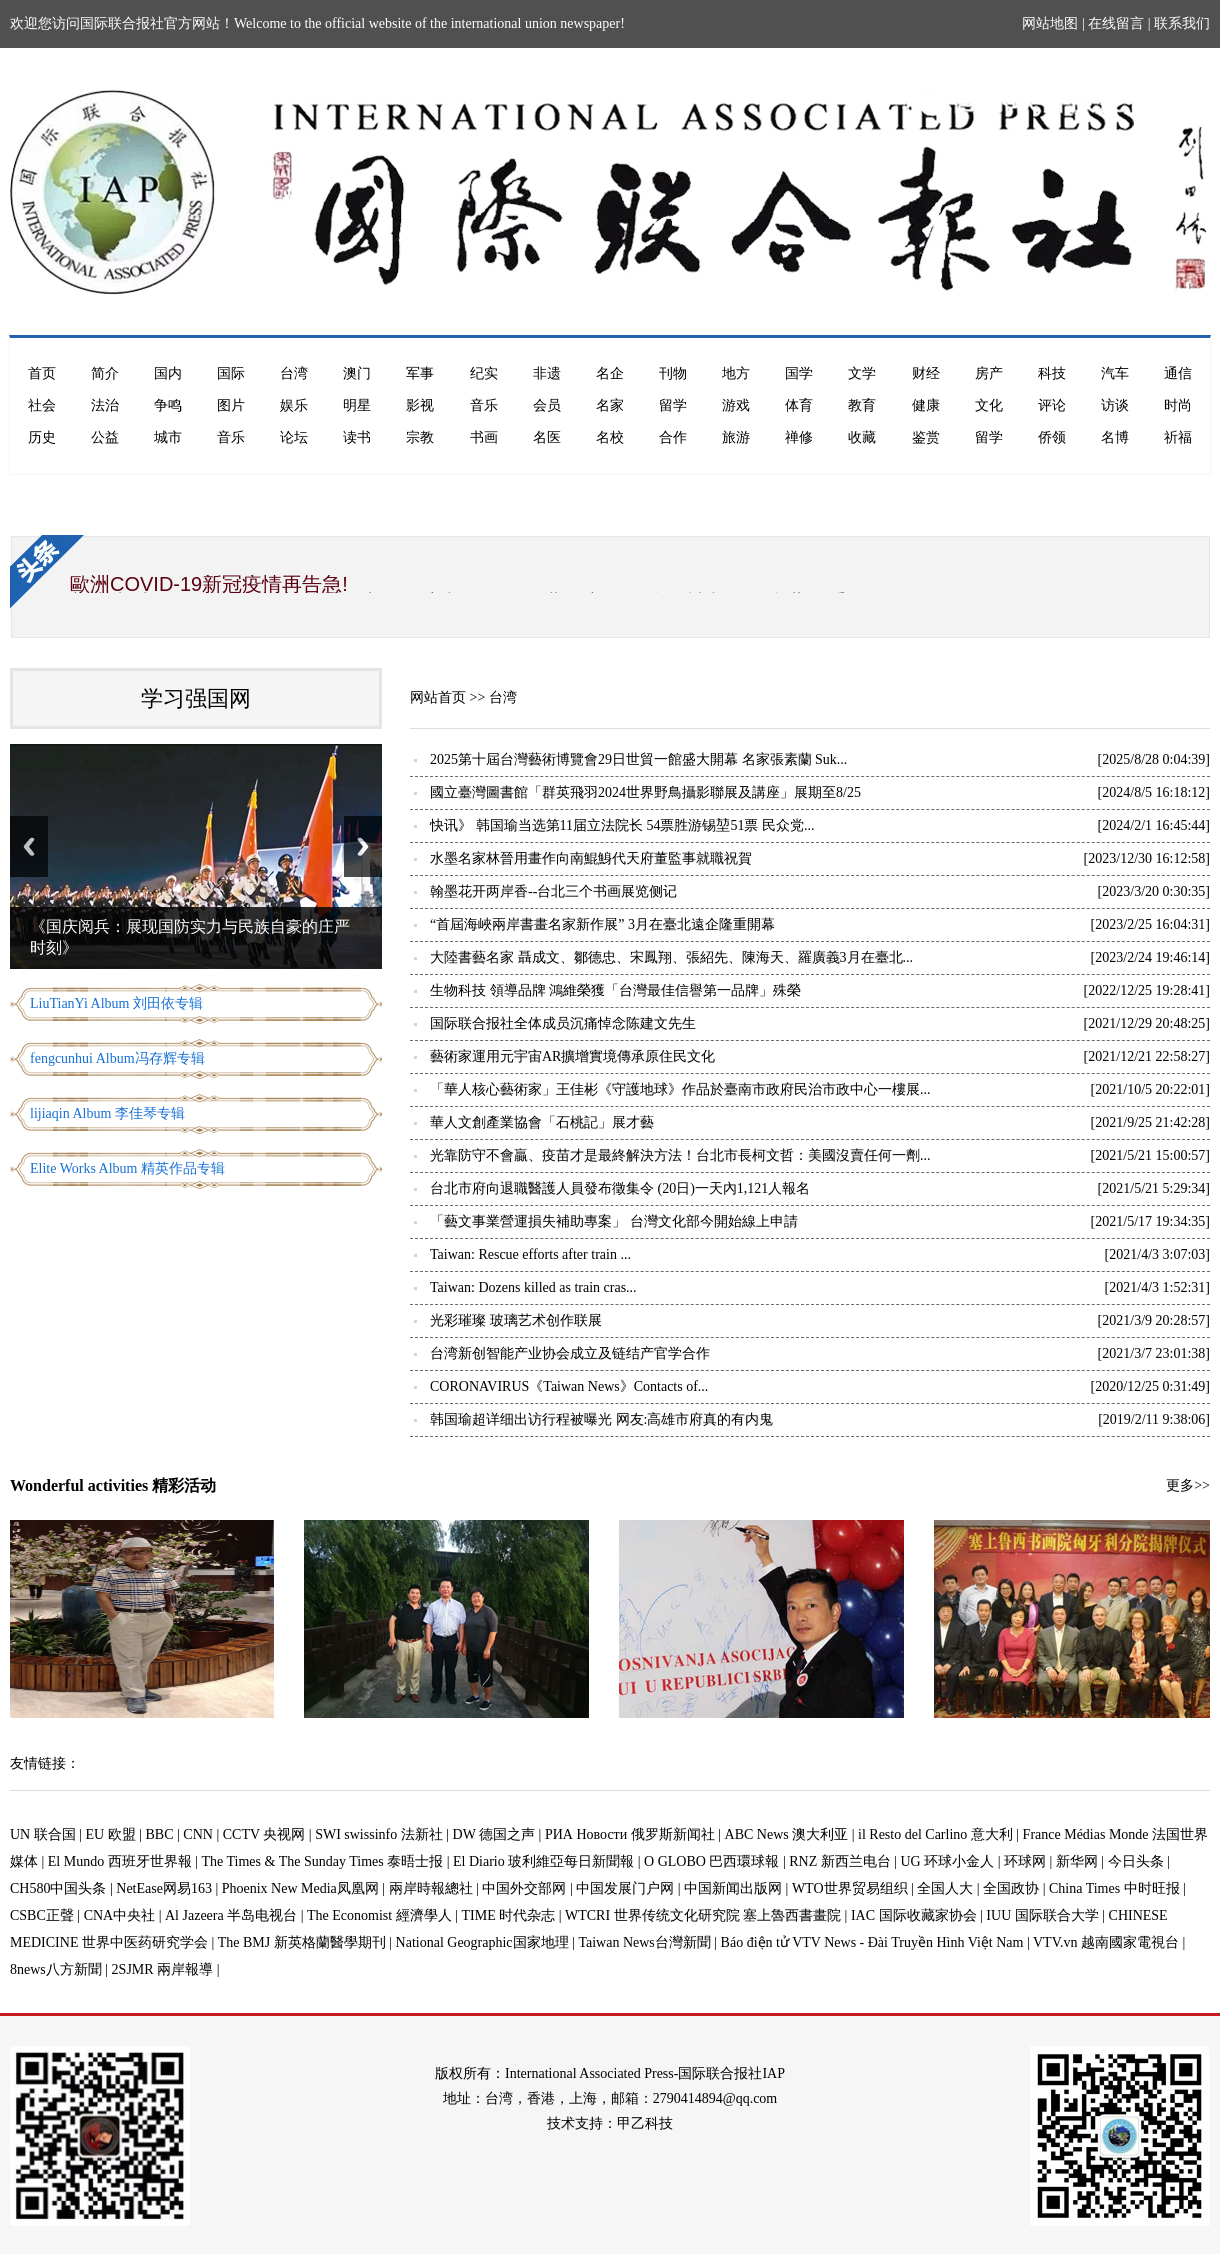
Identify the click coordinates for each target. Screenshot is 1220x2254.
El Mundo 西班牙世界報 (120, 1861)
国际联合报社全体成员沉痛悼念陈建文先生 (563, 1023)
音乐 (484, 405)
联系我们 (1182, 23)
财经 (926, 373)
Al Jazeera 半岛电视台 (231, 1915)
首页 (42, 373)
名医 (547, 437)
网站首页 (438, 697)
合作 (673, 437)
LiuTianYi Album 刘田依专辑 (116, 1003)
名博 (1115, 437)
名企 (610, 373)
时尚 (1178, 405)
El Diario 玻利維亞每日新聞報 (543, 1861)
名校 (610, 437)
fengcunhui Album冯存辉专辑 (117, 1058)
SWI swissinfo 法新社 (379, 1834)
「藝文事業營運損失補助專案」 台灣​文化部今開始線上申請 (614, 1221)
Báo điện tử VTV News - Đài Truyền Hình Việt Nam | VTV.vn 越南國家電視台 (950, 1942)
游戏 (736, 405)
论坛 (294, 437)
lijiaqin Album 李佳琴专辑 (107, 1113)
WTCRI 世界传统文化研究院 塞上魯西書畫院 (703, 1915)
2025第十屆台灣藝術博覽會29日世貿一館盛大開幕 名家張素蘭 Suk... (638, 759)
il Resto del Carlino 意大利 (935, 1834)
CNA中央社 (120, 1915)
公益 (105, 437)
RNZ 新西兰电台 (840, 1861)
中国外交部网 (524, 1888)
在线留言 (1116, 23)
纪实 (484, 373)
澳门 (357, 373)
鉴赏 (926, 437)
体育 (799, 405)
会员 (547, 405)
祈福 (1178, 437)
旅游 (736, 437)
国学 (799, 373)
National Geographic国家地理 (482, 1942)
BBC (160, 1834)
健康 (926, 405)
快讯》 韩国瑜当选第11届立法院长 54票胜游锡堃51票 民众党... (622, 825)
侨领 (1052, 437)
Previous (29, 846)
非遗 (547, 373)
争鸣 (168, 405)
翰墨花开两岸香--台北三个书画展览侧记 (553, 891)
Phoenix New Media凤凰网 (300, 1888)
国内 (168, 373)
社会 (42, 405)
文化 (989, 405)
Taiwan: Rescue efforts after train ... (530, 1254)
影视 (420, 405)
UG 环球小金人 (948, 1861)
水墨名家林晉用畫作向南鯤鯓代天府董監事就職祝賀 (591, 858)
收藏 (862, 437)
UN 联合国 (43, 1834)
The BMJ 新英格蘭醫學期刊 (302, 1942)
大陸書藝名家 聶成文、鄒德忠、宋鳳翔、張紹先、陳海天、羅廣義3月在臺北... (671, 957)
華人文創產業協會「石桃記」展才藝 (542, 1122)
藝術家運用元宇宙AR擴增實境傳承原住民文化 (572, 1056)
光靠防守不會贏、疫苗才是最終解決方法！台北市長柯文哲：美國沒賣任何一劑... (680, 1155)
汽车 (1115, 373)
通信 (1178, 373)
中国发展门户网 (625, 1888)
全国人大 (945, 1888)
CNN (198, 1834)
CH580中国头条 (58, 1888)
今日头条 (1136, 1861)
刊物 (673, 373)
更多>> (1188, 1485)
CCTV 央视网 (264, 1834)
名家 (610, 405)
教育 (862, 405)
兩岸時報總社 (431, 1888)
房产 (989, 373)
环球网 (1025, 1861)
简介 (105, 373)
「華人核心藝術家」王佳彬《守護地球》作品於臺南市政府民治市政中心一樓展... (680, 1089)
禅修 (799, 437)
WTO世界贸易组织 (850, 1888)
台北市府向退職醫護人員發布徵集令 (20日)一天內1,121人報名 (620, 1188)
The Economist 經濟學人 (379, 1915)
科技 (1052, 373)
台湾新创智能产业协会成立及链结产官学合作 (570, 1353)
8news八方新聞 (56, 1969)
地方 (736, 373)
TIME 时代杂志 (508, 1915)
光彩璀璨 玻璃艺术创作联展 (516, 1320)
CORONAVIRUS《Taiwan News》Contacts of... (569, 1386)
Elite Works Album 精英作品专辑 (127, 1168)
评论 (1052, 405)
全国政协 (1011, 1888)
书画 (484, 437)
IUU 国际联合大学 (1042, 1915)
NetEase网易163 (164, 1888)
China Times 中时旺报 (1114, 1888)
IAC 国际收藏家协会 (914, 1915)
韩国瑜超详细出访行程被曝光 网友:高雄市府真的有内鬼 (601, 1419)
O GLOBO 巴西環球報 (711, 1861)
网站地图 (1050, 23)
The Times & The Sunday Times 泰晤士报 (323, 1861)
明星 (357, 405)
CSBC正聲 (42, 1915)
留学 (673, 405)
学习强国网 (196, 698)
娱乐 (294, 405)
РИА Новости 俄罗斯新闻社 (630, 1834)
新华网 (1077, 1861)
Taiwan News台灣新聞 (644, 1942)
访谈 (1115, 405)
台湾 (294, 373)
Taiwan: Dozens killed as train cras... (533, 1287)
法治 (105, 405)
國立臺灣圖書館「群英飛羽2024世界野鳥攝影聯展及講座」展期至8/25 (645, 792)
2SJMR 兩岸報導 (163, 1969)
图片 (231, 405)
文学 (862, 373)
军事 (420, 373)
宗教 (420, 437)
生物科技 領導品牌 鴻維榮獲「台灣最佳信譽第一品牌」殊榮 (615, 990)
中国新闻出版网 (733, 1888)
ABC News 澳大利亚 (787, 1834)
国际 (231, 373)
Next (363, 846)
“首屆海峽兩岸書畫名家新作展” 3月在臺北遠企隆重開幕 (602, 924)
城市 (168, 437)
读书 (357, 437)
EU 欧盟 (111, 1834)
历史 (42, 437)
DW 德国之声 (494, 1834)
